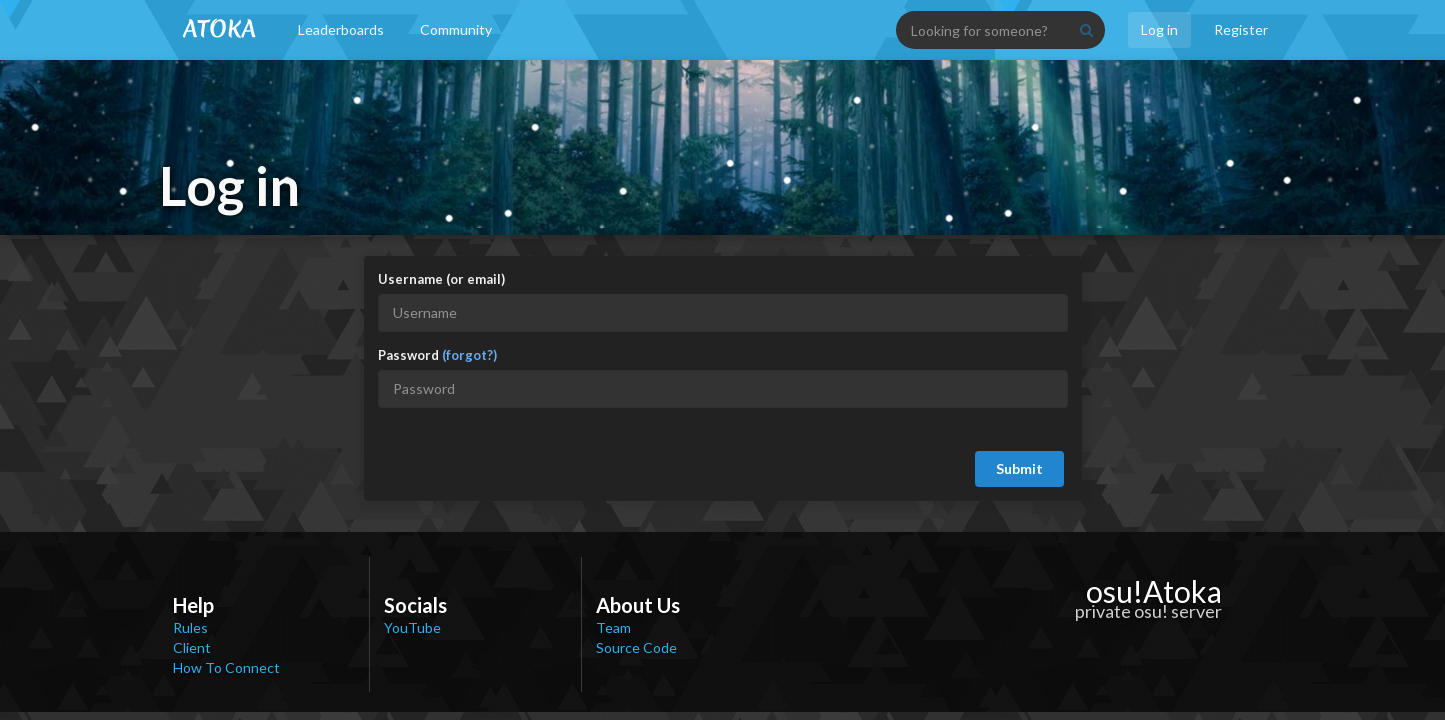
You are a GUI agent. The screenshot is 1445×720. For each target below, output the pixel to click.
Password (437, 355)
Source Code (636, 647)
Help (193, 605)
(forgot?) (469, 355)
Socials (415, 605)
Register (1241, 29)
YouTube (412, 627)
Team (613, 627)
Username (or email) (441, 279)
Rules (190, 627)
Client (192, 647)
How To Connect (226, 667)
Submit (1019, 468)
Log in (1159, 29)
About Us (638, 605)
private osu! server (1148, 611)
